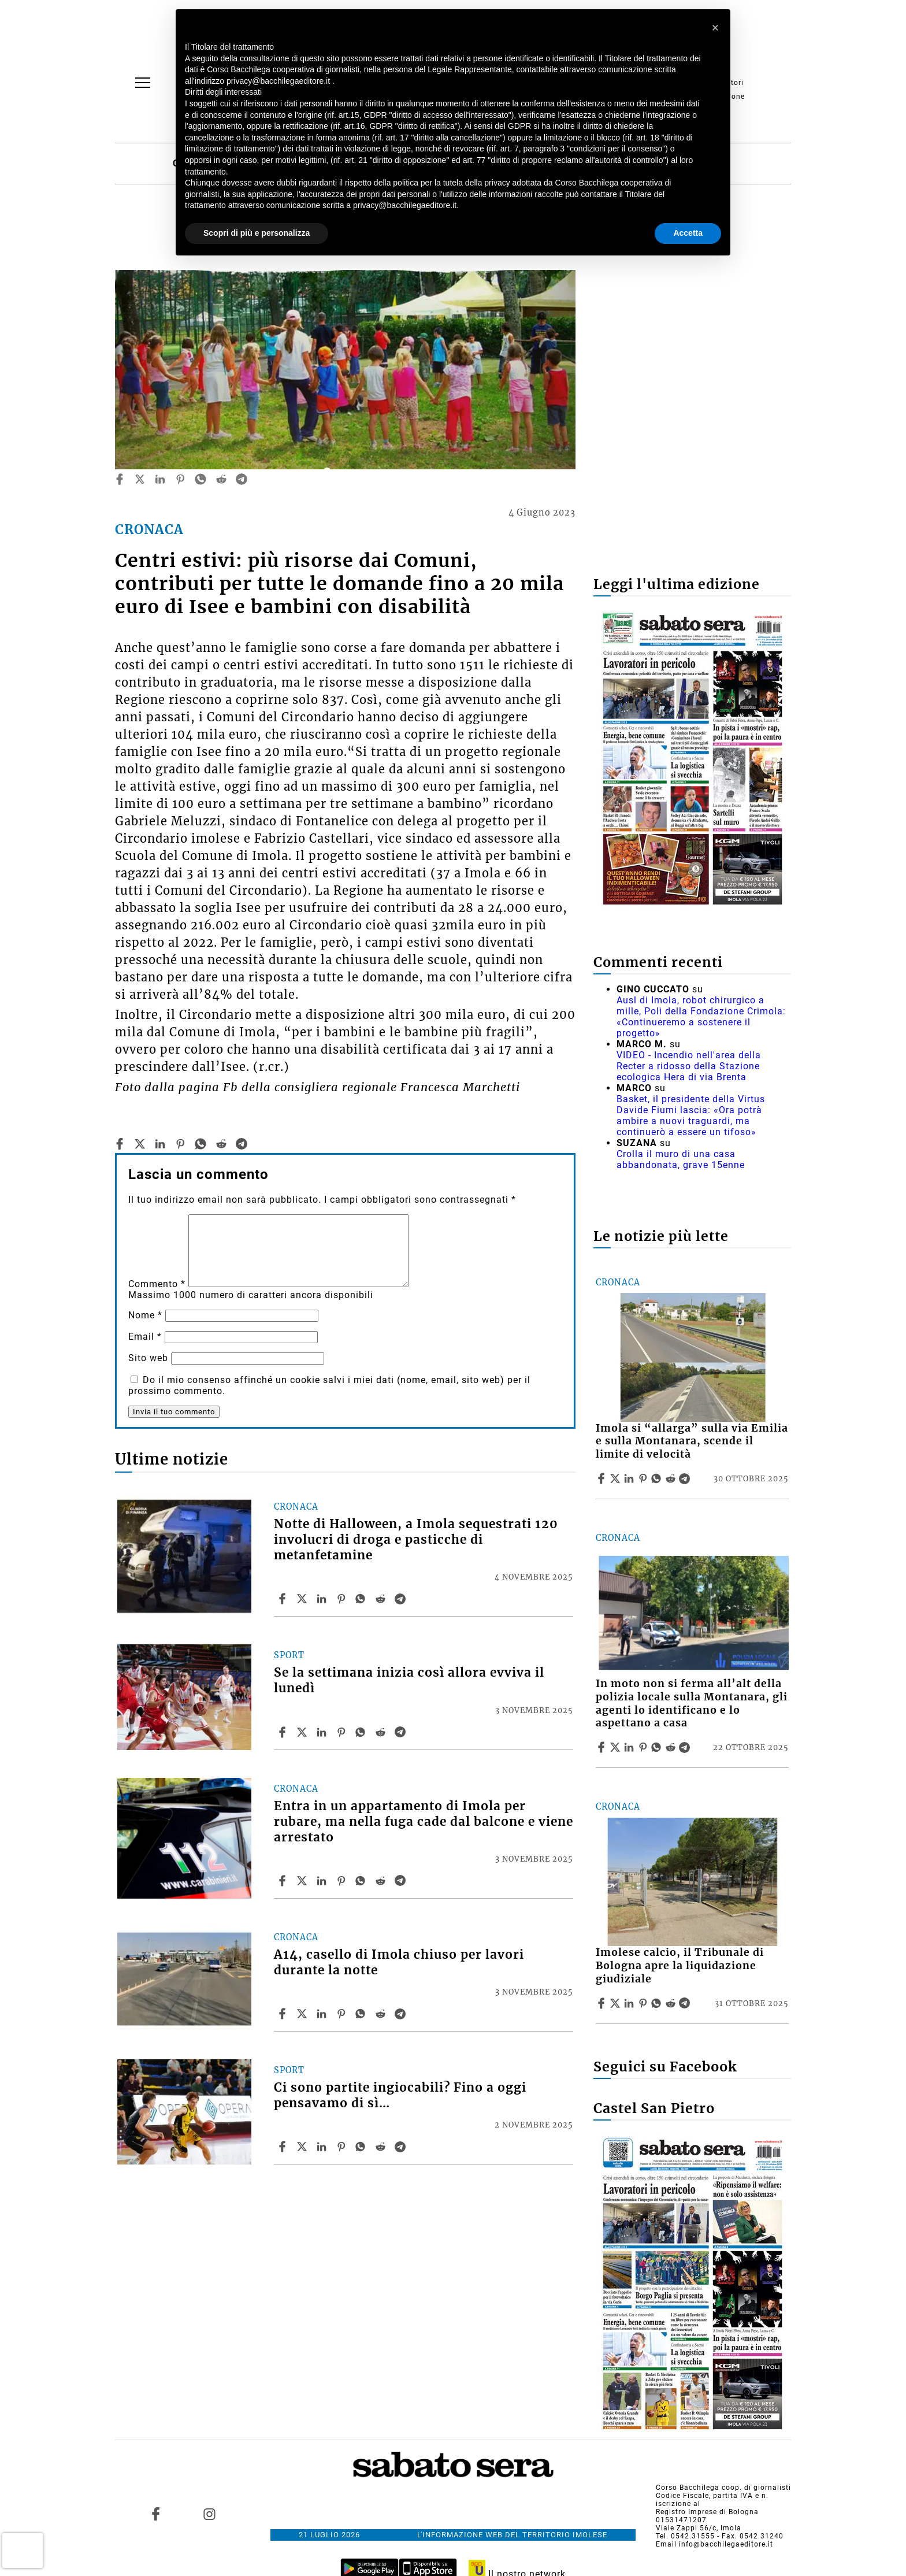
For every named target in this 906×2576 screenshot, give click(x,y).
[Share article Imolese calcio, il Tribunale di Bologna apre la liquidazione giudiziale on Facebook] (603, 2003)
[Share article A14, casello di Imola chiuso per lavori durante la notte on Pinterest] (343, 2013)
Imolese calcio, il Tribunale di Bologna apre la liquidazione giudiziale (680, 1965)
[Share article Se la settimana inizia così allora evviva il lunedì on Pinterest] (343, 1732)
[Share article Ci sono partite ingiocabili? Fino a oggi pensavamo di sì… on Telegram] (402, 2146)
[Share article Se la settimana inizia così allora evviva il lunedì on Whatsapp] (362, 1732)
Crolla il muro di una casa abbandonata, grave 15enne (681, 1159)
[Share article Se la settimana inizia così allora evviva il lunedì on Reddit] (382, 1732)
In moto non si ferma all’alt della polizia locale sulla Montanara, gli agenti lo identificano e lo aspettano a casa (692, 1703)
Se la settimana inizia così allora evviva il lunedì (409, 1680)
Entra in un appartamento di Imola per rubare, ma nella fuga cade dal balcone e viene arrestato (423, 1822)
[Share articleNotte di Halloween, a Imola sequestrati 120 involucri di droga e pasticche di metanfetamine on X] (303, 1598)
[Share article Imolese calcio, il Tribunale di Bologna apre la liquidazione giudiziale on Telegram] (686, 2003)
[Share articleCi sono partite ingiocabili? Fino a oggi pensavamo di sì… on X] (303, 2146)
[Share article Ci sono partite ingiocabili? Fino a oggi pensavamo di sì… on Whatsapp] (362, 2146)
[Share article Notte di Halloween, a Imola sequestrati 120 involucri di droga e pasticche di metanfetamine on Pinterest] (343, 1598)
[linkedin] (160, 479)
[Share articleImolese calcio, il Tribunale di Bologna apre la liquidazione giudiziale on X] (616, 2003)
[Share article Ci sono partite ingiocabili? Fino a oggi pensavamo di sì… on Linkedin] (323, 2146)
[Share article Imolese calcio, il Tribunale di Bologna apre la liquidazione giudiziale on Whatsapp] (658, 2003)
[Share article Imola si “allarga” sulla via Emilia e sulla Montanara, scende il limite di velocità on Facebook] (603, 1478)
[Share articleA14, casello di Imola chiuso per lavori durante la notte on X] (303, 2013)
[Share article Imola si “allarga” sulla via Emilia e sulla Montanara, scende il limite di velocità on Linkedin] (630, 1478)
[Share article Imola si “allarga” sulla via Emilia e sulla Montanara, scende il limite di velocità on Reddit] (672, 1478)
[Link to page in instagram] (209, 2513)
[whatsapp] (200, 479)
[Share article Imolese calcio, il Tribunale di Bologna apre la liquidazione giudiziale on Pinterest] (644, 2003)
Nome (145, 1315)
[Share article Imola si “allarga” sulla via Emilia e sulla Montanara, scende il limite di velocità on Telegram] (686, 1478)
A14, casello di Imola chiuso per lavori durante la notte (399, 1962)
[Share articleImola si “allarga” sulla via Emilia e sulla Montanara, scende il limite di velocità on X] (616, 1478)
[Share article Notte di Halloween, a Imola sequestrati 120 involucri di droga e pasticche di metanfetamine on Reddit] (382, 1598)
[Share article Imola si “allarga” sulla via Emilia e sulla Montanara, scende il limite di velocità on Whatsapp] (658, 1478)
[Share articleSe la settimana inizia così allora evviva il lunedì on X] (303, 1732)
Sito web (148, 1357)
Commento (156, 1283)
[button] (715, 27)
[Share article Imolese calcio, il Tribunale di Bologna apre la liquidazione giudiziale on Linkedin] (630, 2003)
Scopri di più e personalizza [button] (256, 233)
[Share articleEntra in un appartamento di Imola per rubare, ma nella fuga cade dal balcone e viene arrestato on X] (303, 1880)
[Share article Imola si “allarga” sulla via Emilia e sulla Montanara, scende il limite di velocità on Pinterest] (644, 1478)
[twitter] (140, 479)
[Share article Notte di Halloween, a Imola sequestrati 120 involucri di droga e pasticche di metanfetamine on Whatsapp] (362, 1598)
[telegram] (241, 479)
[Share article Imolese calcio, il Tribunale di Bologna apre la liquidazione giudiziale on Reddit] (672, 2003)
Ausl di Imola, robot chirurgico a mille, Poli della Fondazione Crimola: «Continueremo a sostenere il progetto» (701, 1017)
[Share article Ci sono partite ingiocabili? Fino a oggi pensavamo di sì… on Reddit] (382, 2146)
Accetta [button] (688, 233)
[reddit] (221, 479)
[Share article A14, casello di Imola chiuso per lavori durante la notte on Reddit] (382, 2013)
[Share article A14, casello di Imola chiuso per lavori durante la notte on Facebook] (284, 2013)
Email (145, 1336)
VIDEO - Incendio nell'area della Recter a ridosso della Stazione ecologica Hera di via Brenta (689, 1066)
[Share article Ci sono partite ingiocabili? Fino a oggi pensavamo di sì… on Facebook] (284, 2146)
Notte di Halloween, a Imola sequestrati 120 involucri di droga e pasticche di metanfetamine (416, 1540)
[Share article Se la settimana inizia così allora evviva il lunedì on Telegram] (402, 1732)
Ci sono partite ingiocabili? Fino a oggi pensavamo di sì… (400, 2095)
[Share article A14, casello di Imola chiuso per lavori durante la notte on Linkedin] (323, 2013)
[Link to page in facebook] (156, 2513)
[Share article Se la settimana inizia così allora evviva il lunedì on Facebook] (284, 1732)
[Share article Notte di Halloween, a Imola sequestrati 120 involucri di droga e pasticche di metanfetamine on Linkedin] (323, 1598)
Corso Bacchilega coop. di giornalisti (723, 2488)
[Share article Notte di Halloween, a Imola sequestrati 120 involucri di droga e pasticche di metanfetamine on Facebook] (284, 1598)
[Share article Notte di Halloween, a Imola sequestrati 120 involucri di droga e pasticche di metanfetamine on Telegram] (402, 1598)
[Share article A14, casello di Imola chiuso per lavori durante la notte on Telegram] (402, 2013)
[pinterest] (180, 479)
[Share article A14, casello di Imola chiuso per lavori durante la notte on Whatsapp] (362, 2013)
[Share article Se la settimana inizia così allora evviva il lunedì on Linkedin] (323, 1732)
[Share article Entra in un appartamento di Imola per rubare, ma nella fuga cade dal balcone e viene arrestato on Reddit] (382, 1880)
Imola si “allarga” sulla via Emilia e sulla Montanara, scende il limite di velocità (692, 1441)
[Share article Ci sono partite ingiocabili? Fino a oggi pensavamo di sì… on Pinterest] (343, 2146)
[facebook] (119, 479)
